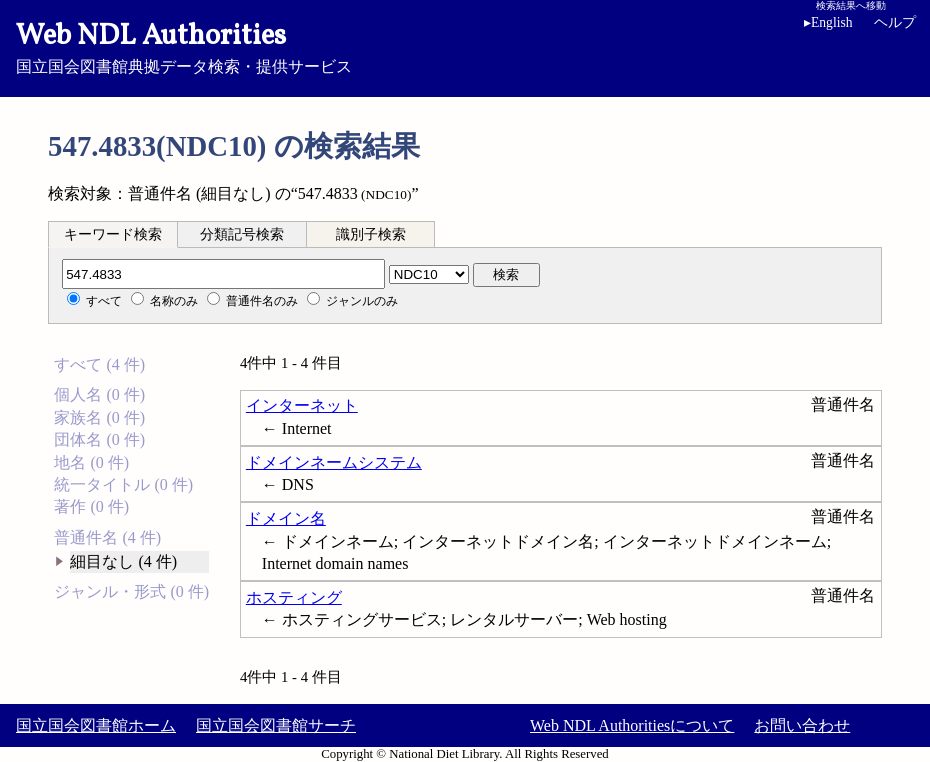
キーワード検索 (113, 234)
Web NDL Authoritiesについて (632, 725)
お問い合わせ (802, 725)
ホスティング (294, 597)
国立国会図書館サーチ (276, 725)
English (828, 22)
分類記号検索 (242, 234)
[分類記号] (223, 274)
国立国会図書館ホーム (96, 725)
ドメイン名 (286, 518)
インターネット (302, 405)
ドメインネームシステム (334, 462)
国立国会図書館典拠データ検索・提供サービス (465, 46)
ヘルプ (895, 22)
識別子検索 (371, 234)
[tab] (113, 234)
